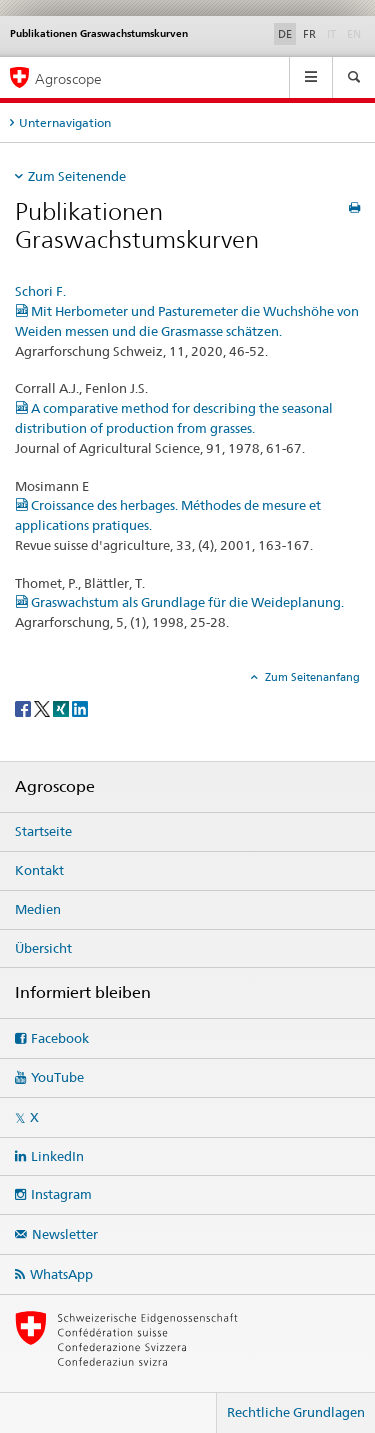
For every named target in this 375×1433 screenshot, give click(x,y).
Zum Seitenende (77, 176)
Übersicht (43, 948)
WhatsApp (61, 1274)
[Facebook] (24, 707)
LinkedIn (57, 1156)
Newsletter (65, 1234)
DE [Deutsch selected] (285, 34)
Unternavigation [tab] (65, 122)
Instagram (61, 1194)
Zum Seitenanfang (311, 677)
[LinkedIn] (80, 707)
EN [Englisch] (356, 33)
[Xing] (62, 707)
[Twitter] (43, 707)
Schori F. (40, 291)
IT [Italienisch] (333, 33)
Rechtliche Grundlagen (296, 1412)
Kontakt (39, 870)
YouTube (57, 1077)
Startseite (43, 831)
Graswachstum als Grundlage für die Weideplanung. (179, 602)
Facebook (60, 1038)
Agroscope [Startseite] (68, 78)
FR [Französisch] (309, 34)
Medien (38, 909)
